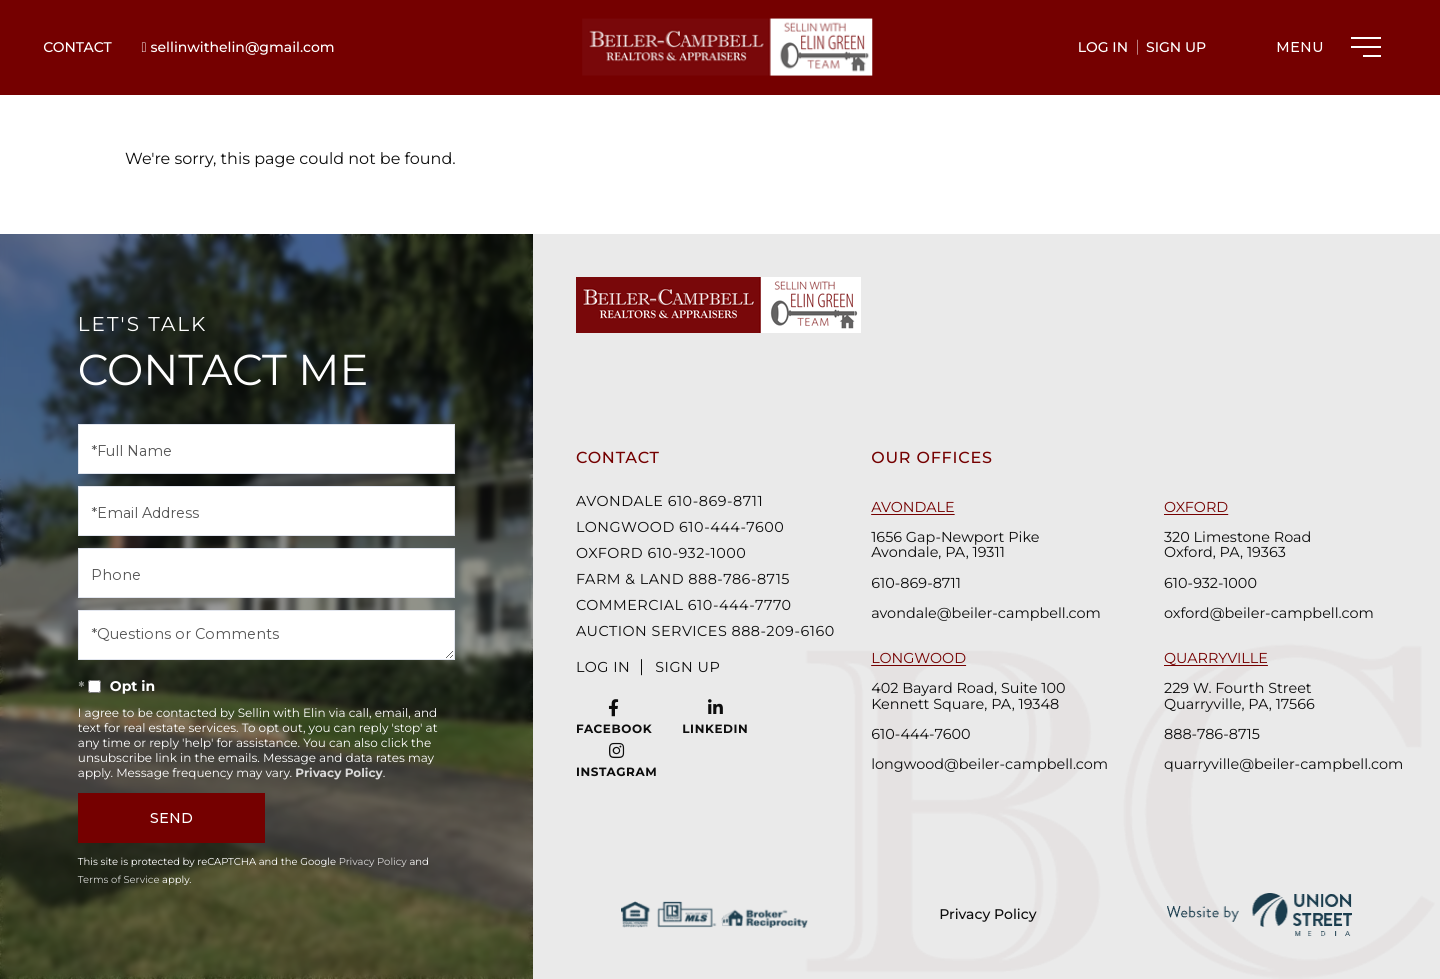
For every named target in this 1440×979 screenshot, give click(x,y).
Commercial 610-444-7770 (684, 605)
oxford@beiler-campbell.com (1269, 612)
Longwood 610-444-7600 (680, 527)
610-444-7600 (920, 733)
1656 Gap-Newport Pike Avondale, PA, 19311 (955, 545)
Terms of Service (119, 879)
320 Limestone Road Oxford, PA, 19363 (1237, 545)
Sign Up (1176, 47)
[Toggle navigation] (1323, 47)
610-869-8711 (916, 582)
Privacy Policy (988, 914)
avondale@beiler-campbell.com (985, 612)
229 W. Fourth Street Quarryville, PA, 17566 (1239, 696)
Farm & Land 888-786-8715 (683, 579)
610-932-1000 (1210, 582)
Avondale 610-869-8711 (669, 501)
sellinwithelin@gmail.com (238, 47)
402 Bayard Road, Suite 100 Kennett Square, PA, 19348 (968, 696)
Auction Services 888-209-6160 (698, 631)
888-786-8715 (1212, 733)
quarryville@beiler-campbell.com (1280, 763)
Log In (1103, 47)
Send (171, 818)
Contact (77, 47)
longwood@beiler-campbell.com (987, 763)
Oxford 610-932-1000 (661, 553)
